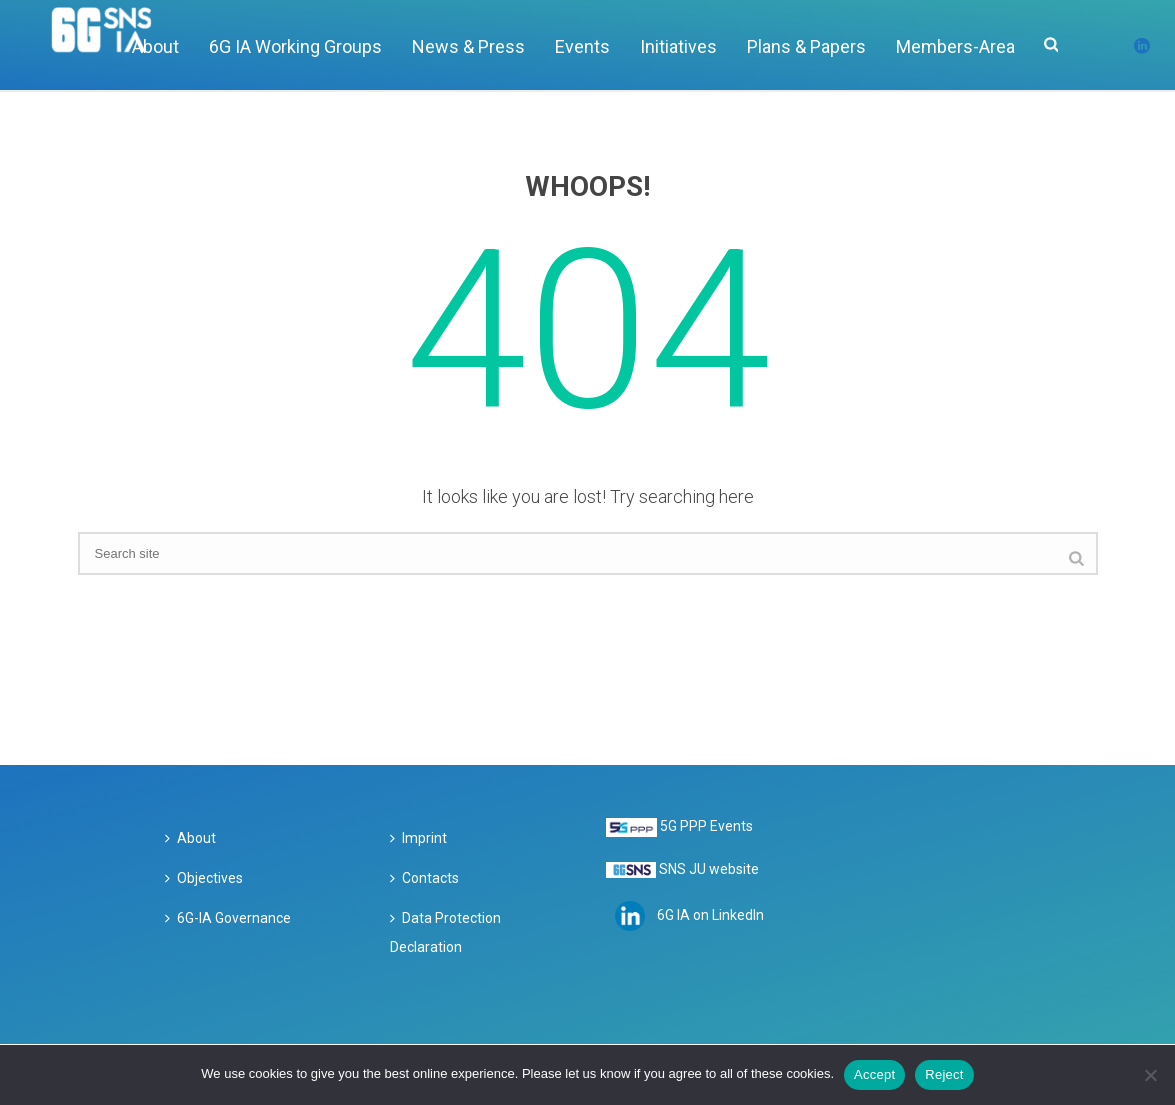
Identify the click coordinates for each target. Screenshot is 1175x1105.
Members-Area (955, 46)
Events (582, 46)
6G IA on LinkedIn (710, 915)
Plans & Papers (806, 46)
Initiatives (678, 46)
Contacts (424, 878)
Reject (944, 1074)
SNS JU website (709, 869)
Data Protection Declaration (445, 933)
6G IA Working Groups (295, 46)
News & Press (468, 46)
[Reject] (1150, 1075)
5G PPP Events (706, 826)
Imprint (418, 838)
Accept (874, 1074)
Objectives (204, 878)
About (190, 838)
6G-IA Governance (228, 918)
